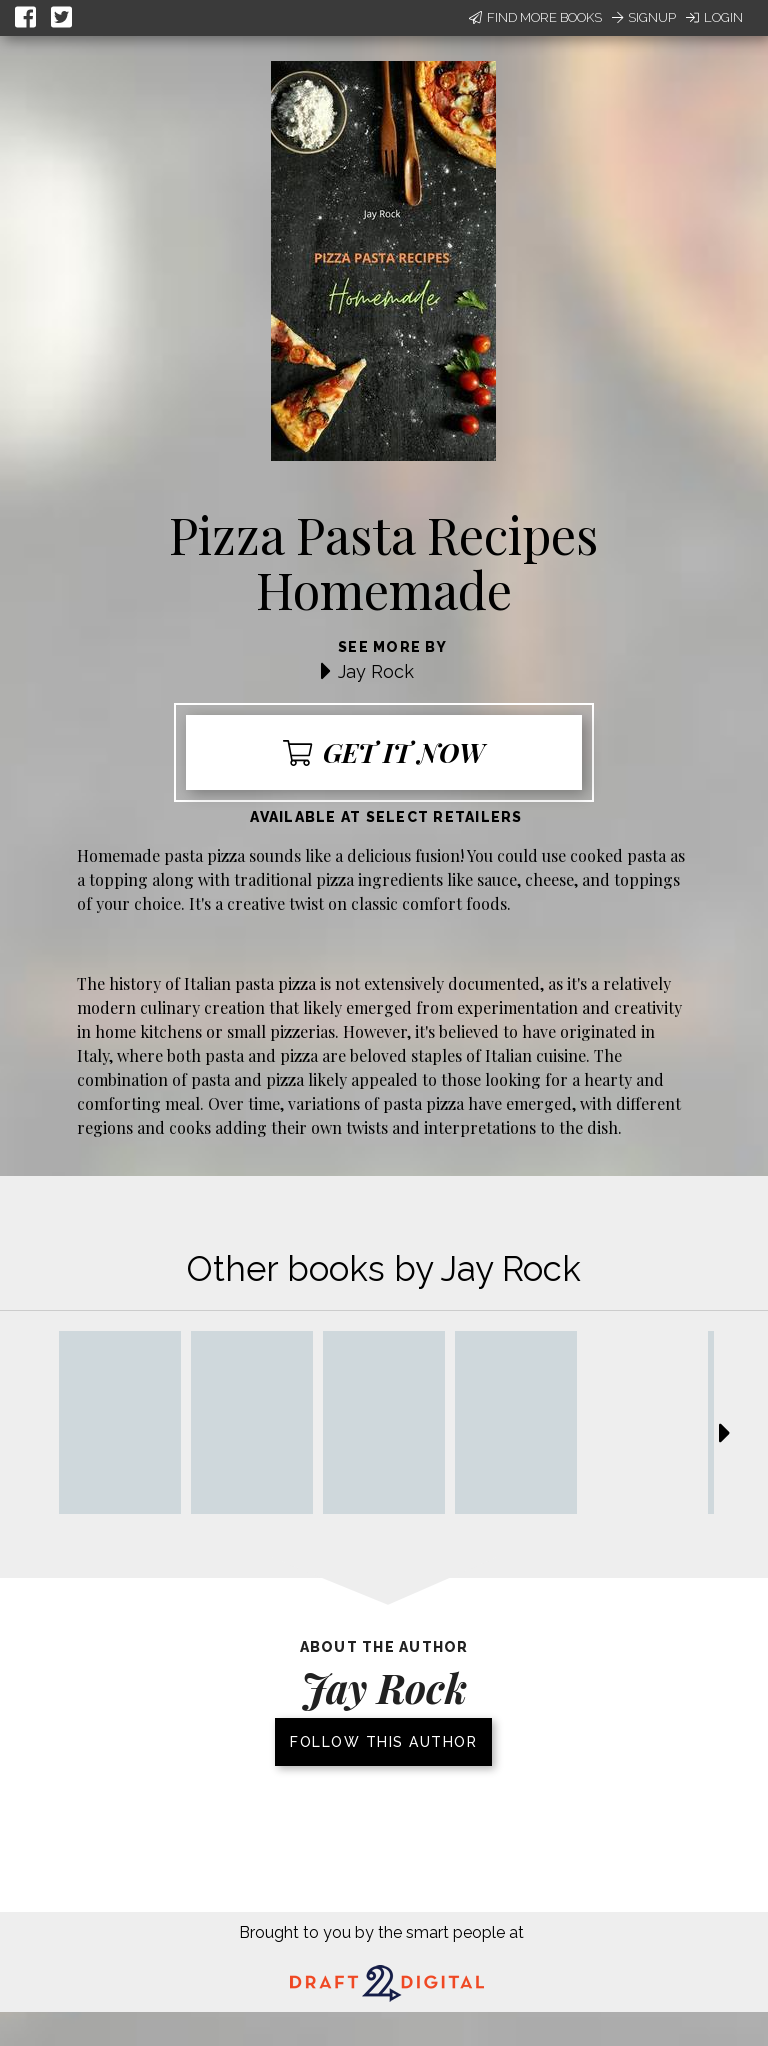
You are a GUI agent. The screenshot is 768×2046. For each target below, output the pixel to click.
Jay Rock (376, 671)
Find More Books (535, 17)
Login (714, 17)
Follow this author (383, 1742)
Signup (644, 17)
